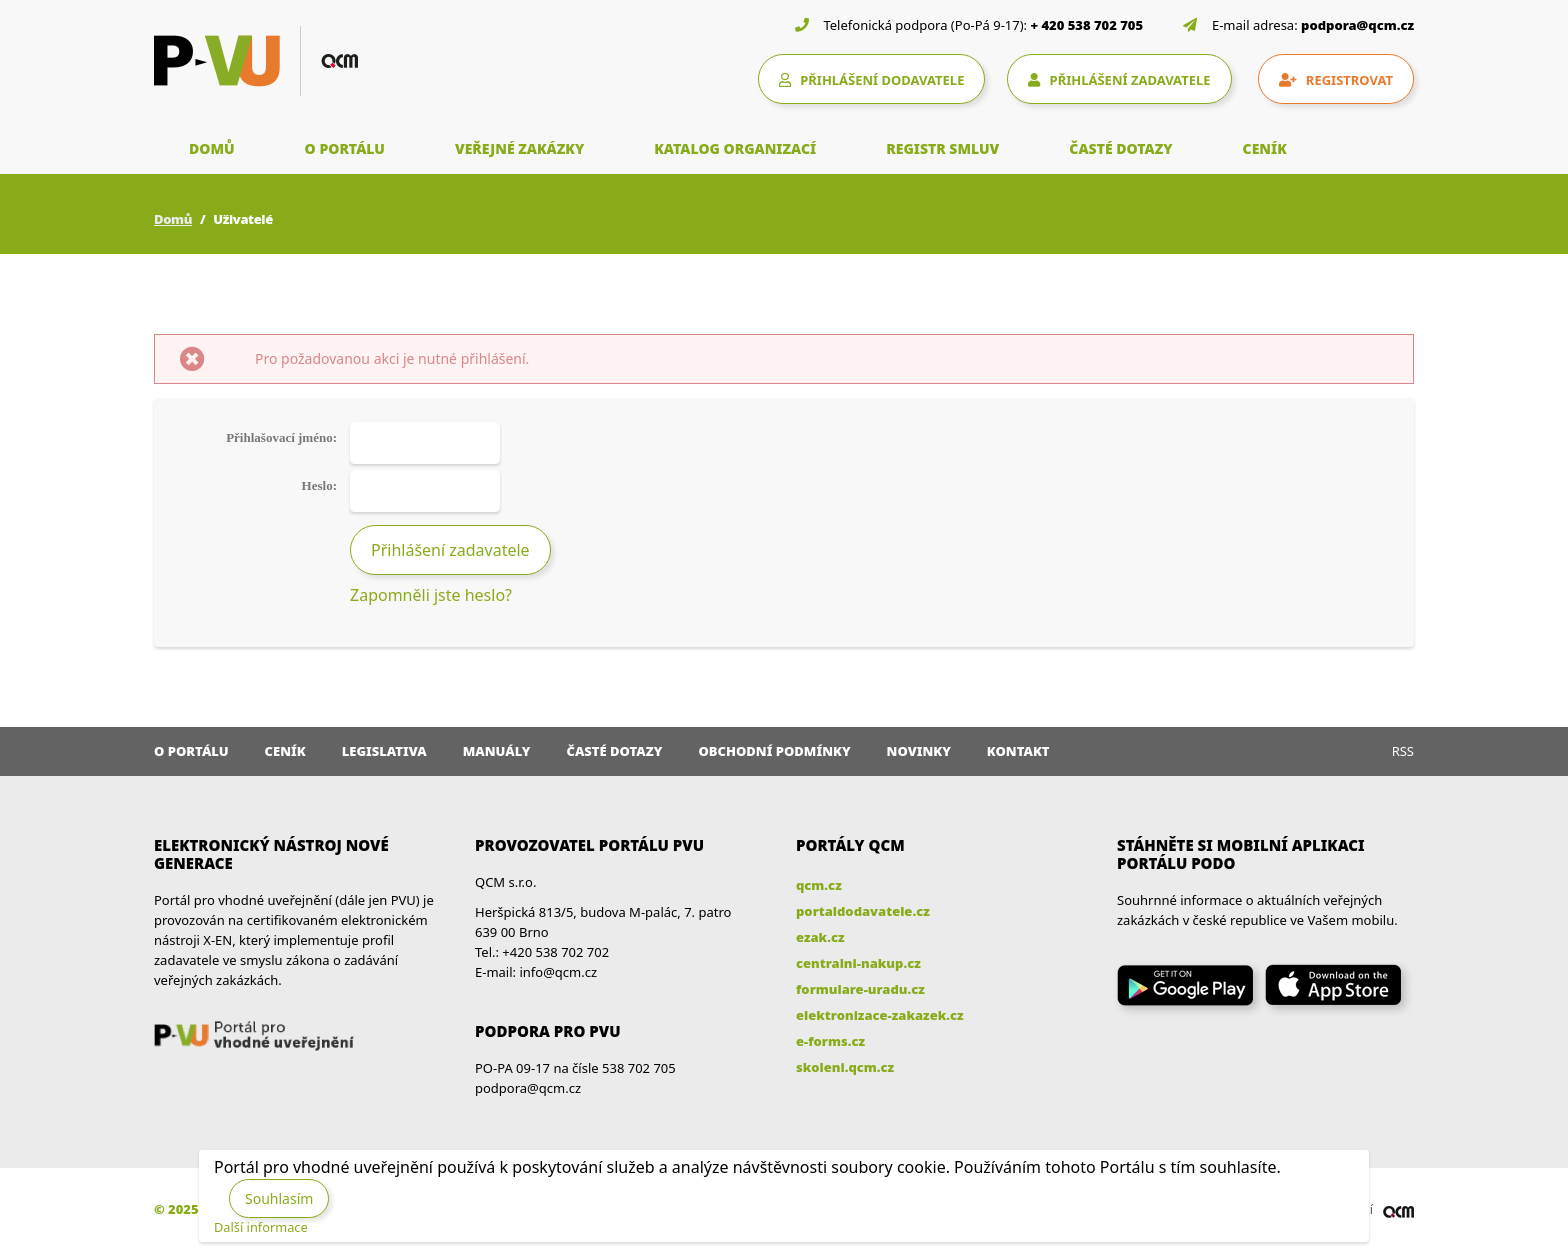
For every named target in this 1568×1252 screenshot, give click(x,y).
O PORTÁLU (345, 148)
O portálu (191, 751)
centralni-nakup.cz (858, 963)
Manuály (497, 751)
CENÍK (1265, 148)
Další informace (261, 1227)
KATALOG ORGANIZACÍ (735, 148)
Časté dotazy (614, 751)
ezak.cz (820, 937)
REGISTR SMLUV (942, 148)
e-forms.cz (830, 1041)
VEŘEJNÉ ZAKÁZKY (519, 148)
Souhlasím (279, 1198)
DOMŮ (212, 148)
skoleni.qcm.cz (845, 1067)
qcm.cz (819, 885)
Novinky (919, 751)
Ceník (285, 751)
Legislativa (384, 751)
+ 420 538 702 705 (1087, 25)
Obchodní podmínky (774, 751)
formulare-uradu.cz (860, 989)
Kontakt (1018, 751)
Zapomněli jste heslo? (431, 595)
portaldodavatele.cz (863, 911)
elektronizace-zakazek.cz (880, 1015)
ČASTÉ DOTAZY (1120, 148)
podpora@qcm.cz (1357, 25)
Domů (173, 219)
